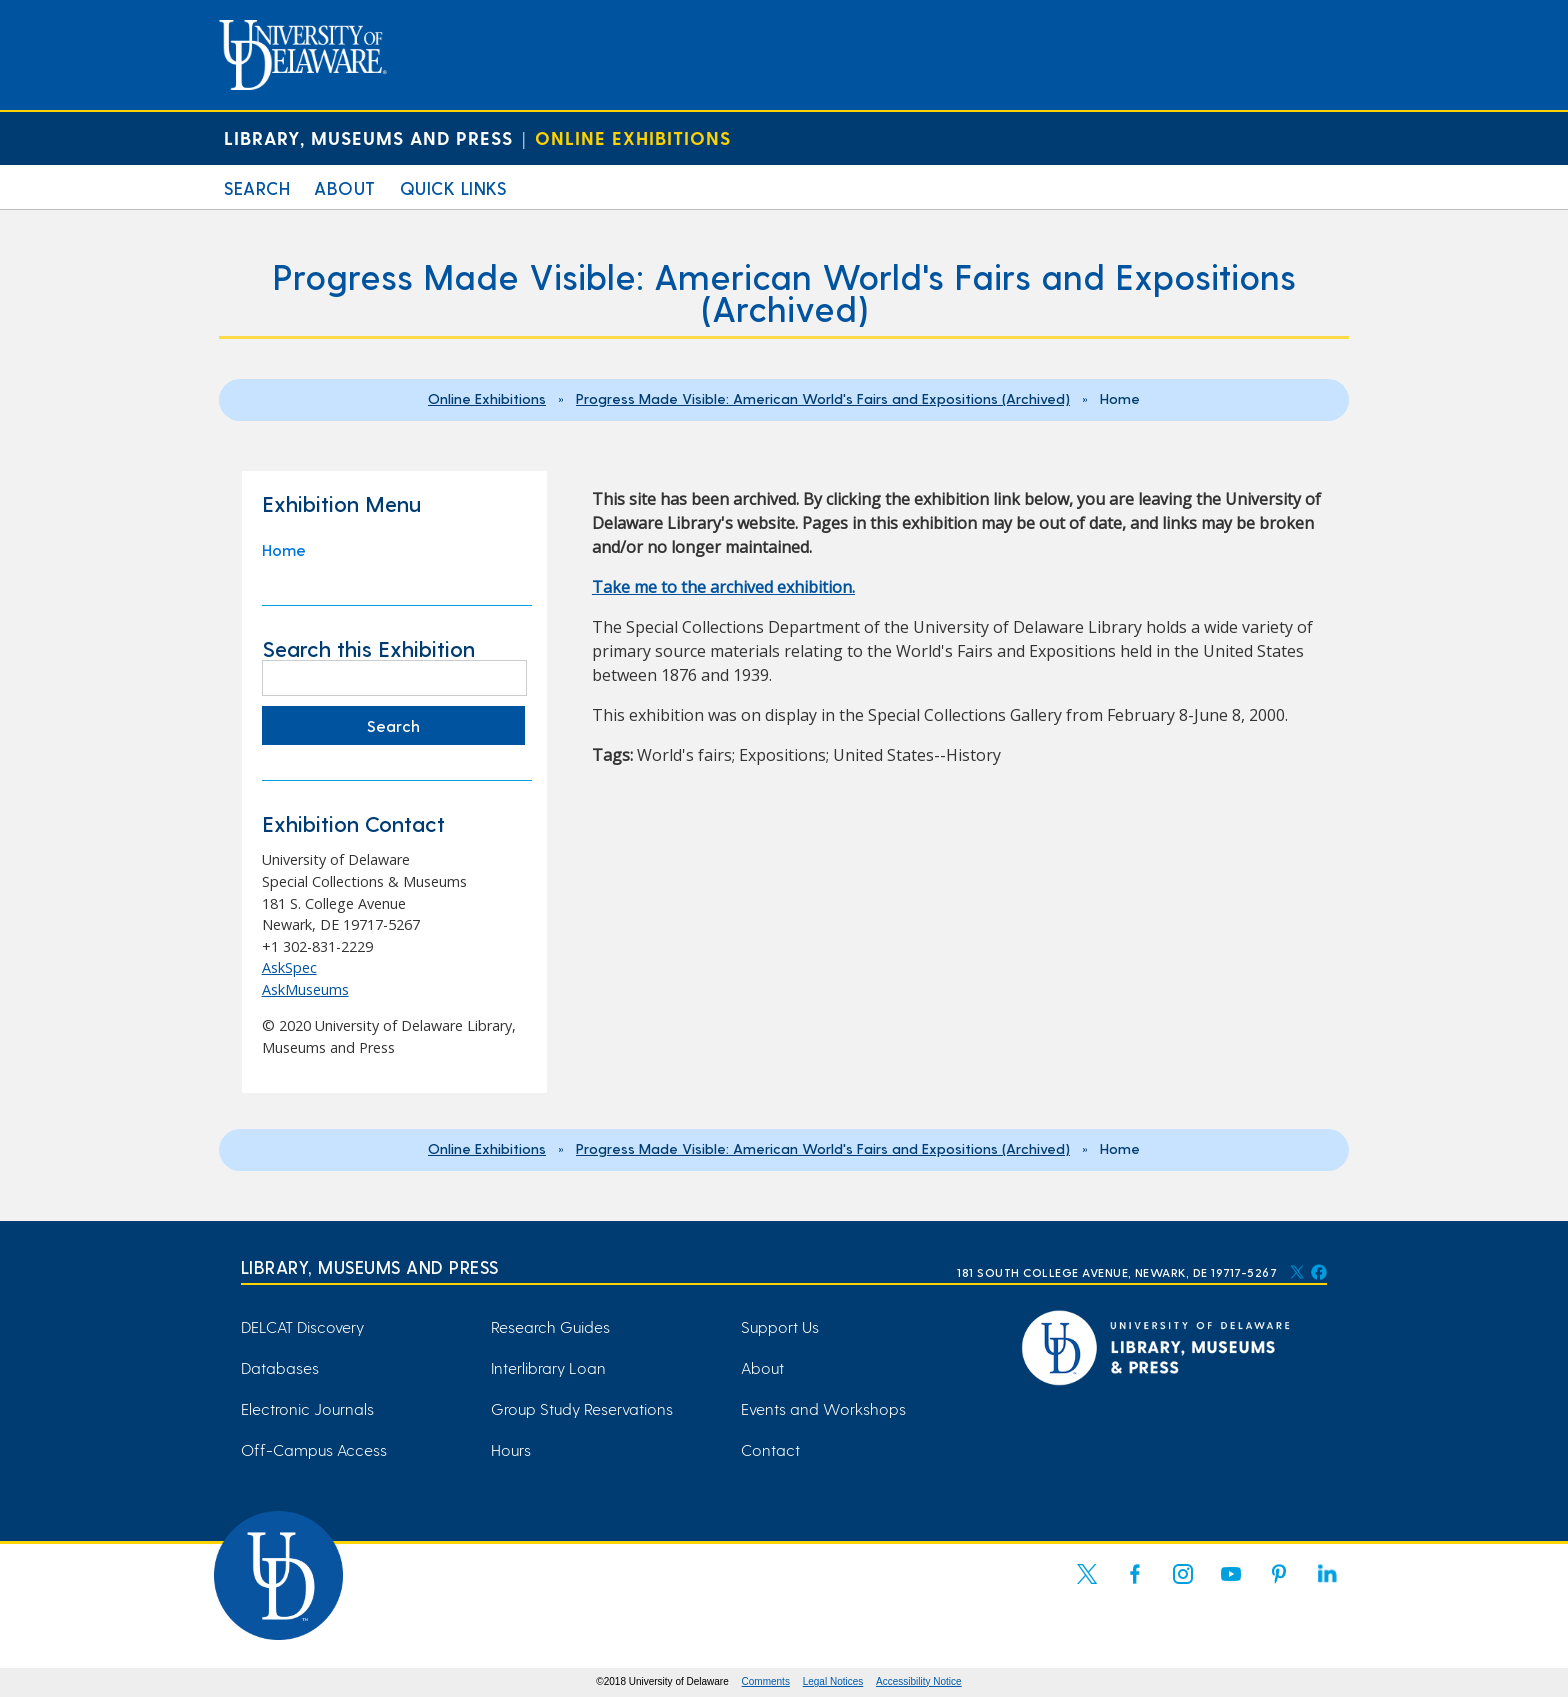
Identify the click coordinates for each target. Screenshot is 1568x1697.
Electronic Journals (307, 1408)
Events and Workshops (823, 1408)
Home (284, 549)
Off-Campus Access (314, 1449)
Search (257, 187)
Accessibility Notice (919, 1681)
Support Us (780, 1326)
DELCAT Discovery (302, 1326)
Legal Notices (833, 1681)
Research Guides (550, 1326)
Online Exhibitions (633, 137)
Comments (766, 1681)
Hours (511, 1449)
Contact (770, 1449)
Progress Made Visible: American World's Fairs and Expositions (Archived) (823, 398)
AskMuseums (305, 989)
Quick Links (453, 187)
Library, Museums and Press (368, 137)
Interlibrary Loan (548, 1367)
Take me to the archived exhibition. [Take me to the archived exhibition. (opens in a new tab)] (723, 587)
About (345, 187)
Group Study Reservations (582, 1408)
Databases (280, 1367)
